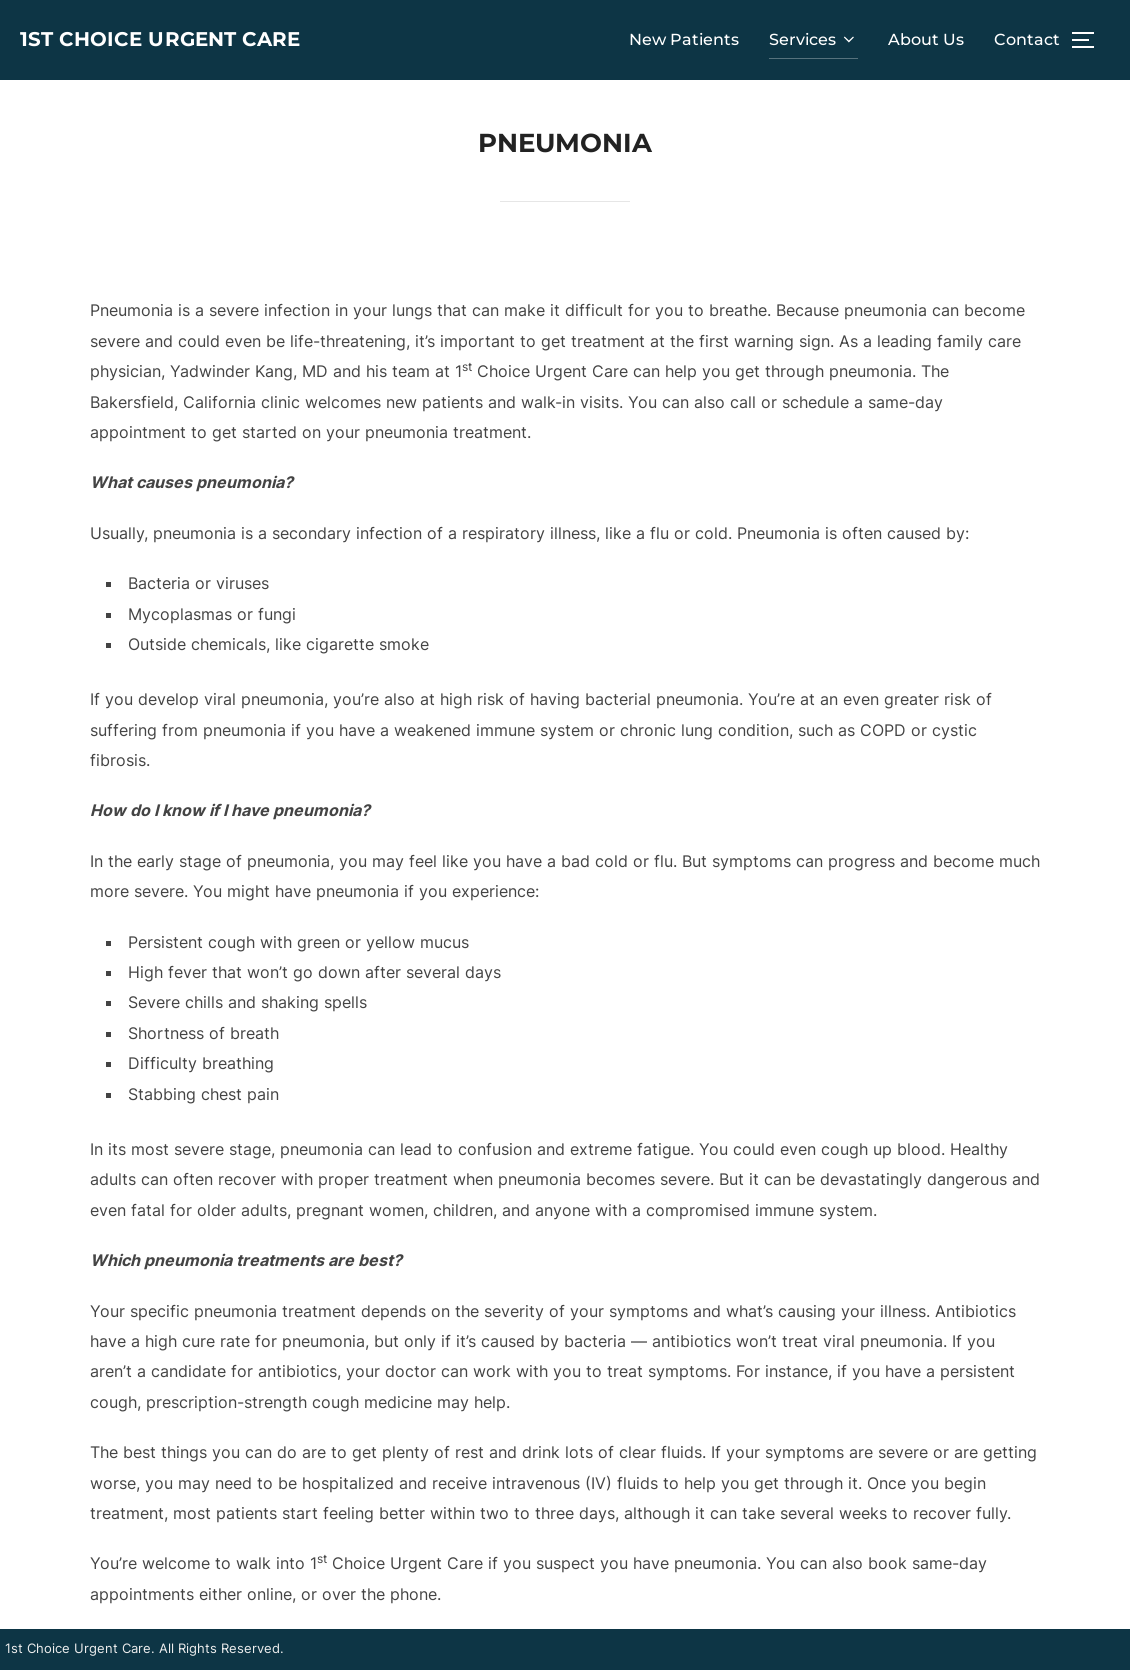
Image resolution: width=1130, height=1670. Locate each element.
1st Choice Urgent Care (144, 39)
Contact (1027, 39)
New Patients (684, 39)
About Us (926, 39)
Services (813, 39)
